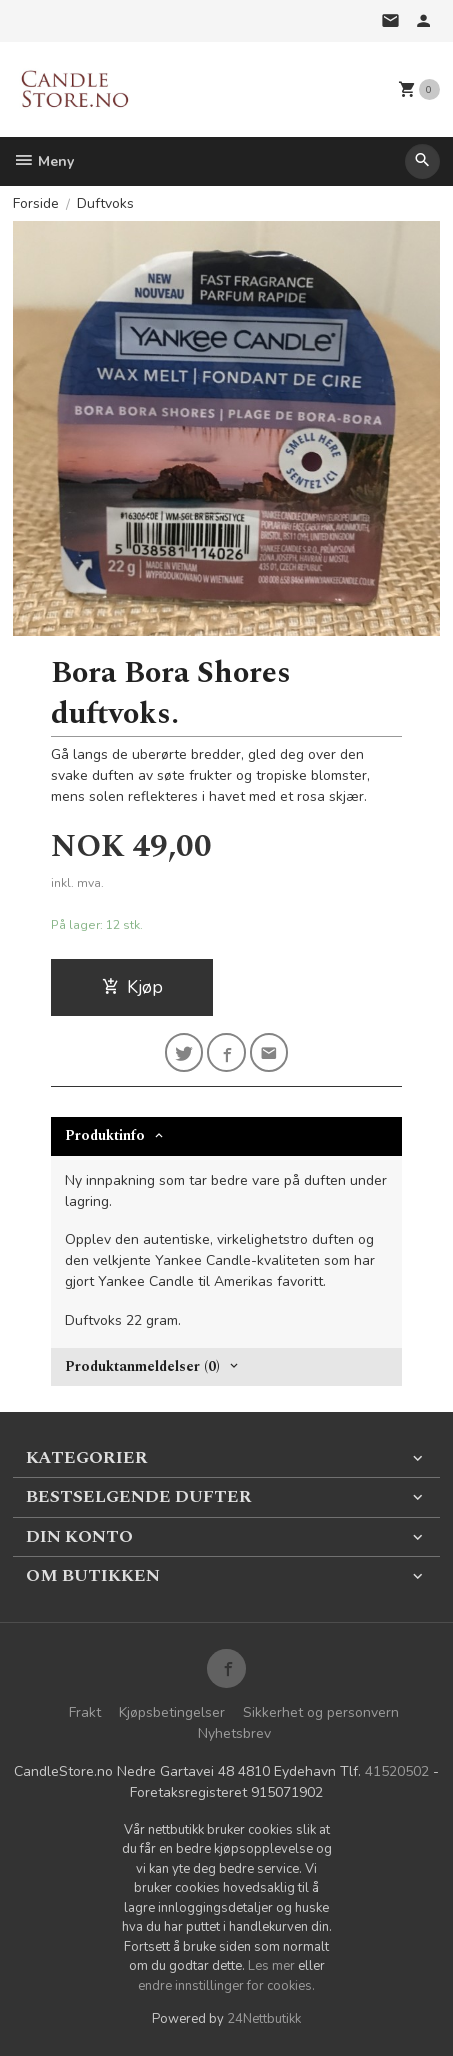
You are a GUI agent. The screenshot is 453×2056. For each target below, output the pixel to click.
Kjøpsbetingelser (172, 1712)
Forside (36, 203)
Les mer (273, 1966)
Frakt (85, 1712)
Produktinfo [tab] (105, 1135)
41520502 (397, 1771)
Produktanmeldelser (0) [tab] (142, 1366)
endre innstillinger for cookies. (226, 1986)
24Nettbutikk (264, 2019)
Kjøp (132, 987)
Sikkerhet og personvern (321, 1712)
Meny (43, 161)
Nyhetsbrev (234, 1733)
